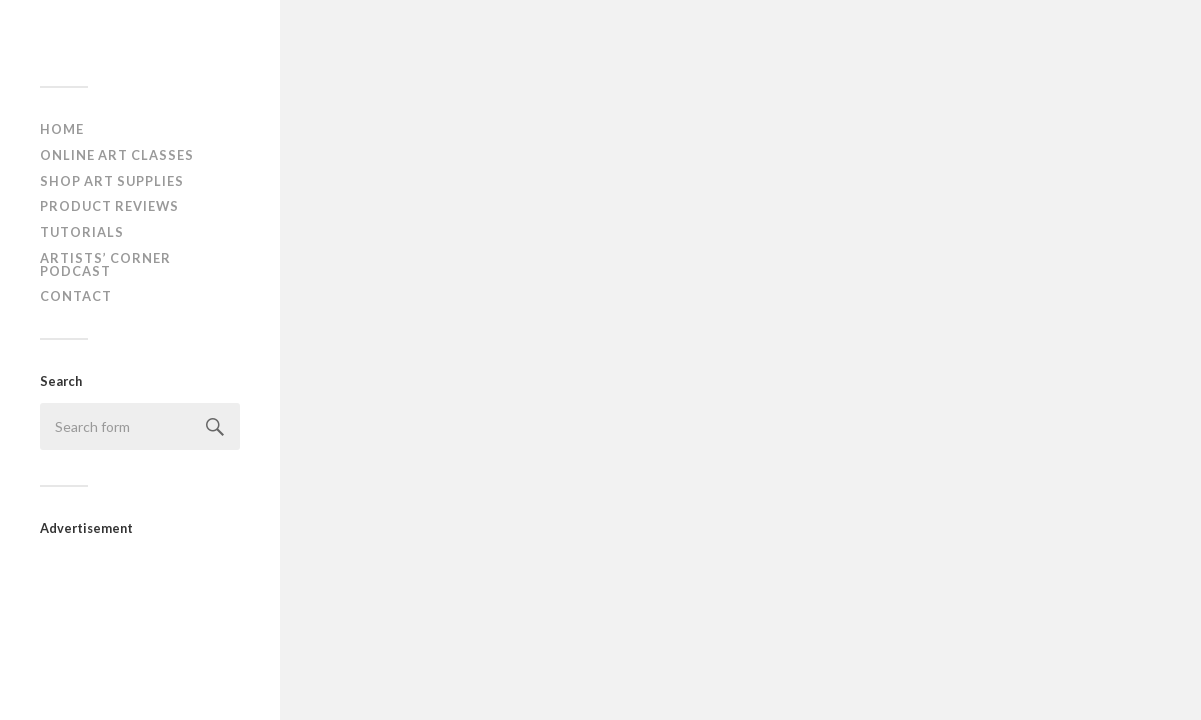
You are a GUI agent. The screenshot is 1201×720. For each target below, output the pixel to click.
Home (62, 129)
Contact (76, 296)
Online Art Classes (117, 155)
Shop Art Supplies (112, 181)
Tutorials (82, 232)
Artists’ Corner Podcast (105, 264)
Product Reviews (109, 206)
